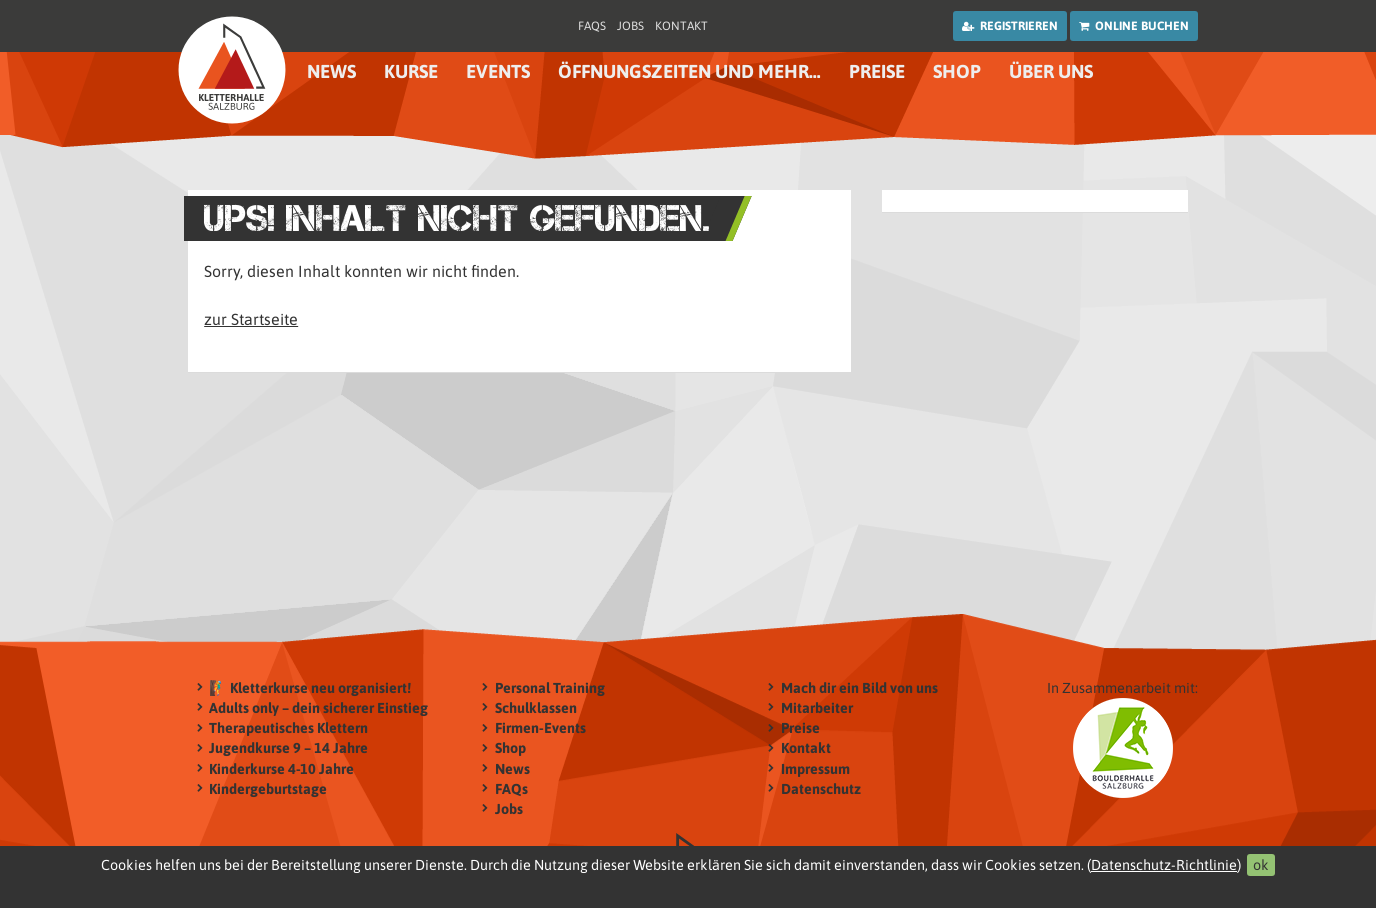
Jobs (630, 26)
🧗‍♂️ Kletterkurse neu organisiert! (310, 687)
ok (1261, 865)
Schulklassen (536, 707)
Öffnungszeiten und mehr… (689, 71)
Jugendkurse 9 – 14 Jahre (288, 748)
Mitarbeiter (817, 707)
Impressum (815, 768)
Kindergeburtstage (268, 788)
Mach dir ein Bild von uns (859, 687)
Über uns (1051, 71)
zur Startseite (251, 319)
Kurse (411, 71)
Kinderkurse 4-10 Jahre (281, 768)
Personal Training (550, 687)
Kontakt (681, 26)
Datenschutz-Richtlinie (1164, 865)
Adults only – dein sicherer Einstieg (318, 707)
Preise (877, 71)
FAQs (592, 26)
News (331, 71)
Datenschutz (821, 788)
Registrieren (1010, 26)
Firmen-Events (540, 728)
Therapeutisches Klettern (288, 728)
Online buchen (1134, 26)
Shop (957, 71)
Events (498, 71)
